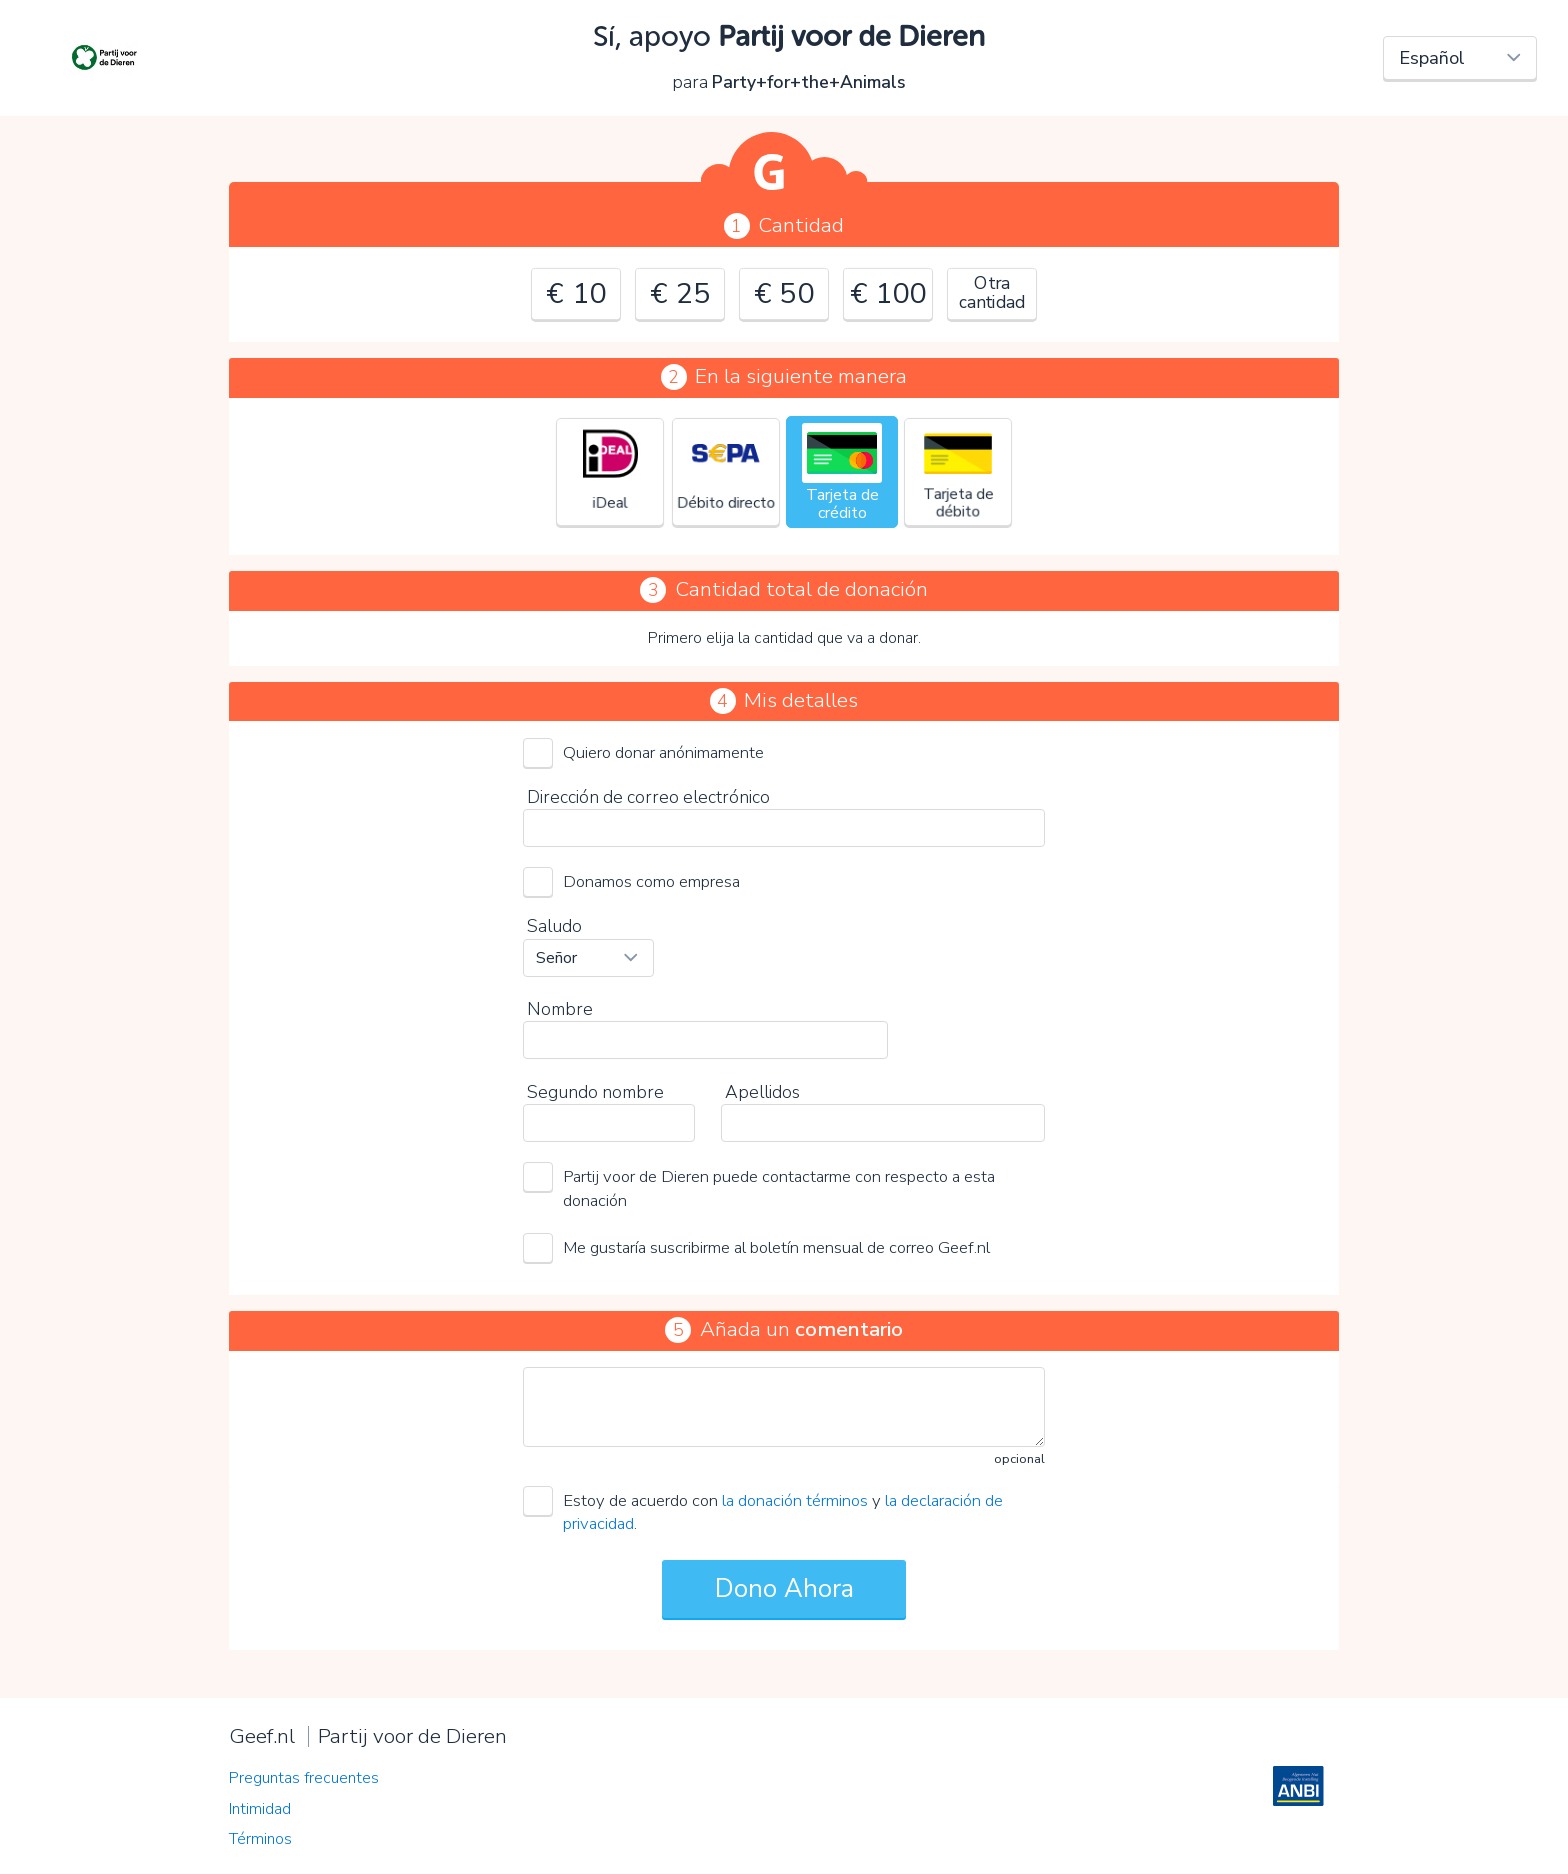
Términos (260, 1839)
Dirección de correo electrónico (648, 797)
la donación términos (795, 1500)
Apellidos (762, 1092)
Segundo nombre (595, 1092)
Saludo (554, 926)
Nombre (560, 1009)
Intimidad (260, 1809)
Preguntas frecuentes (304, 1778)
